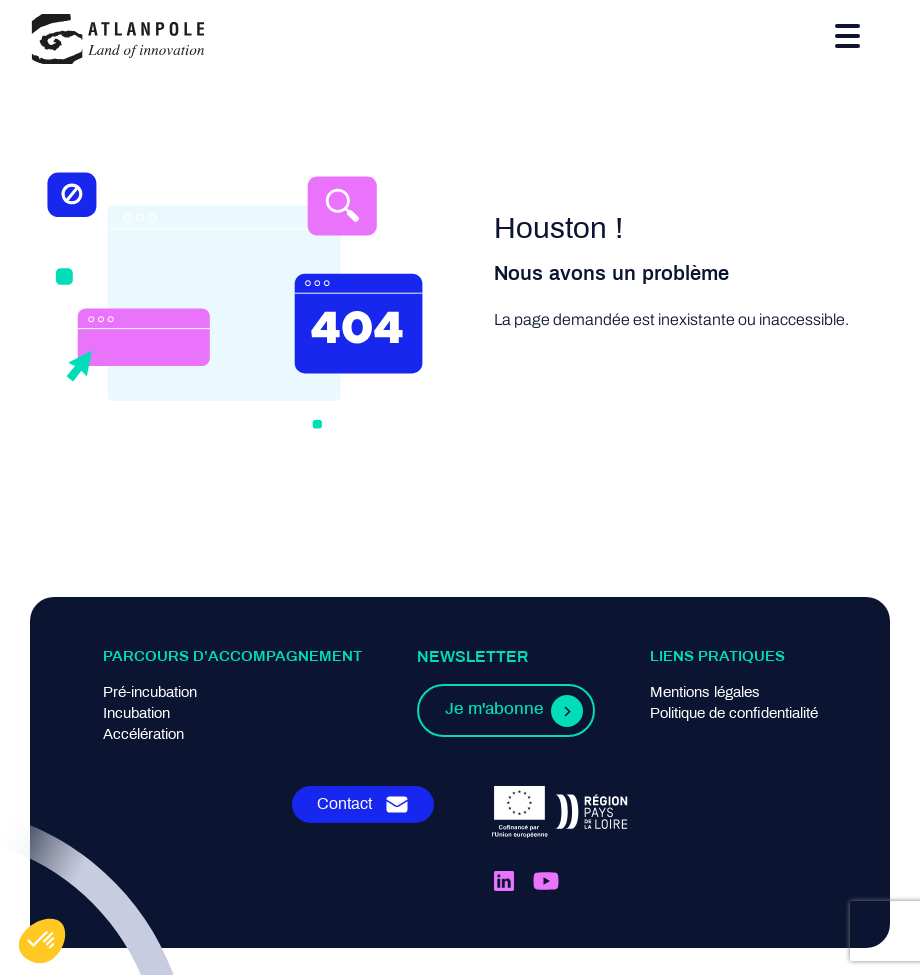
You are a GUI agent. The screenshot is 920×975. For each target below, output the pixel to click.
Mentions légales (705, 693)
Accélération (143, 735)
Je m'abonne (494, 710)
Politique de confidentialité (734, 714)
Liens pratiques (717, 657)
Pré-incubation (150, 693)
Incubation (136, 714)
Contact (344, 804)
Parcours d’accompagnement (232, 657)
